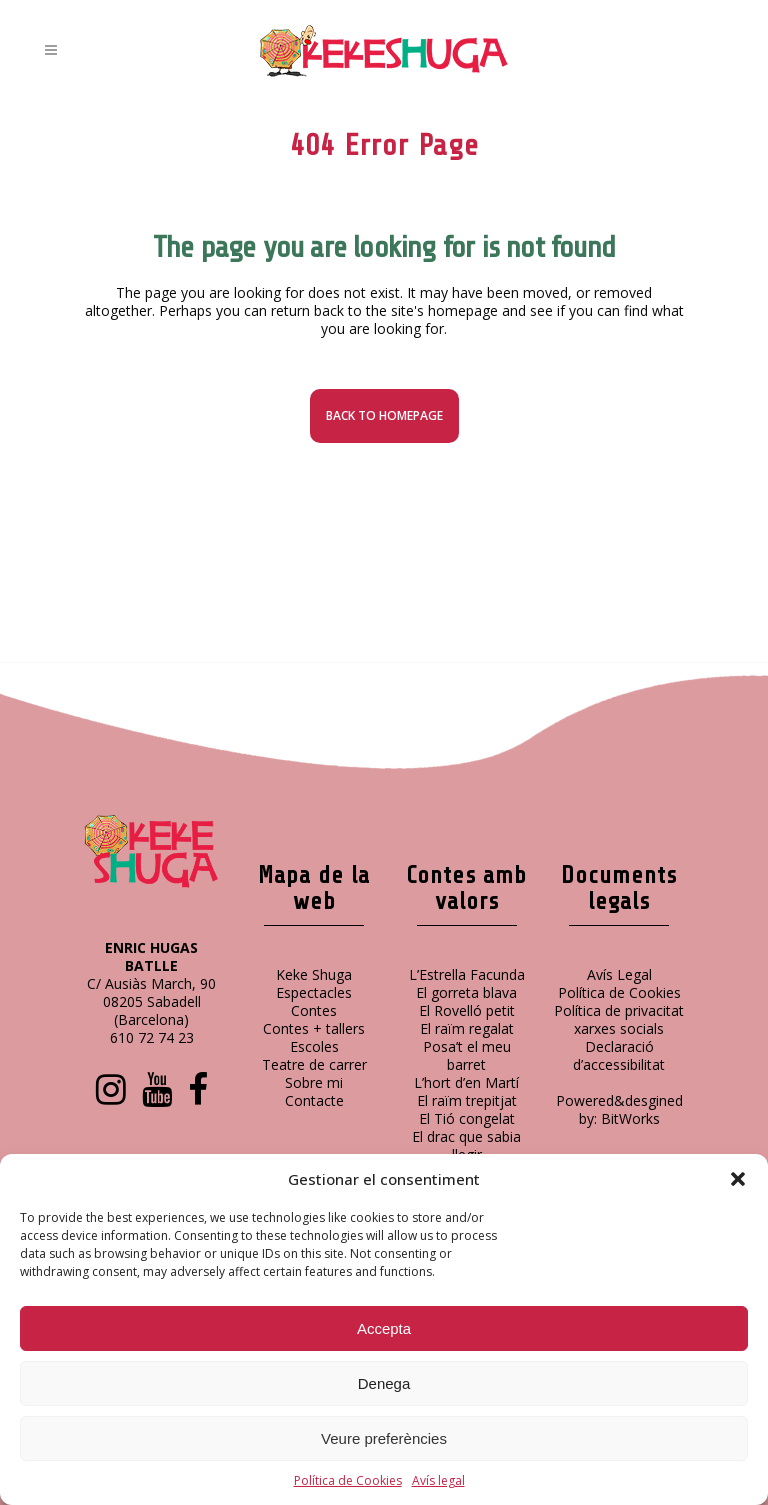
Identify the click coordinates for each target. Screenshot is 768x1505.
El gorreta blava (466, 992)
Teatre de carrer (314, 1064)
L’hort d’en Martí (466, 1082)
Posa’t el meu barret (467, 1055)
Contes (314, 1010)
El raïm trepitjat (467, 1100)
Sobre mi (314, 1082)
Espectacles (314, 992)
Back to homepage (384, 415)
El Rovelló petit (467, 1010)
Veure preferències (384, 1438)
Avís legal (438, 1480)
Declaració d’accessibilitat (619, 1055)
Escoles (314, 1046)
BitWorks (630, 1118)
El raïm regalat (467, 1028)
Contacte (314, 1100)
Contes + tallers (314, 1028)
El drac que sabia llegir (466, 1145)
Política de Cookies (348, 1480)
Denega (384, 1383)
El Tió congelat (467, 1118)
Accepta (384, 1328)
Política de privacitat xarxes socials (619, 1019)
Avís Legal (619, 974)
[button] (738, 1179)
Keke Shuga (314, 974)
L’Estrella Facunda (467, 974)
